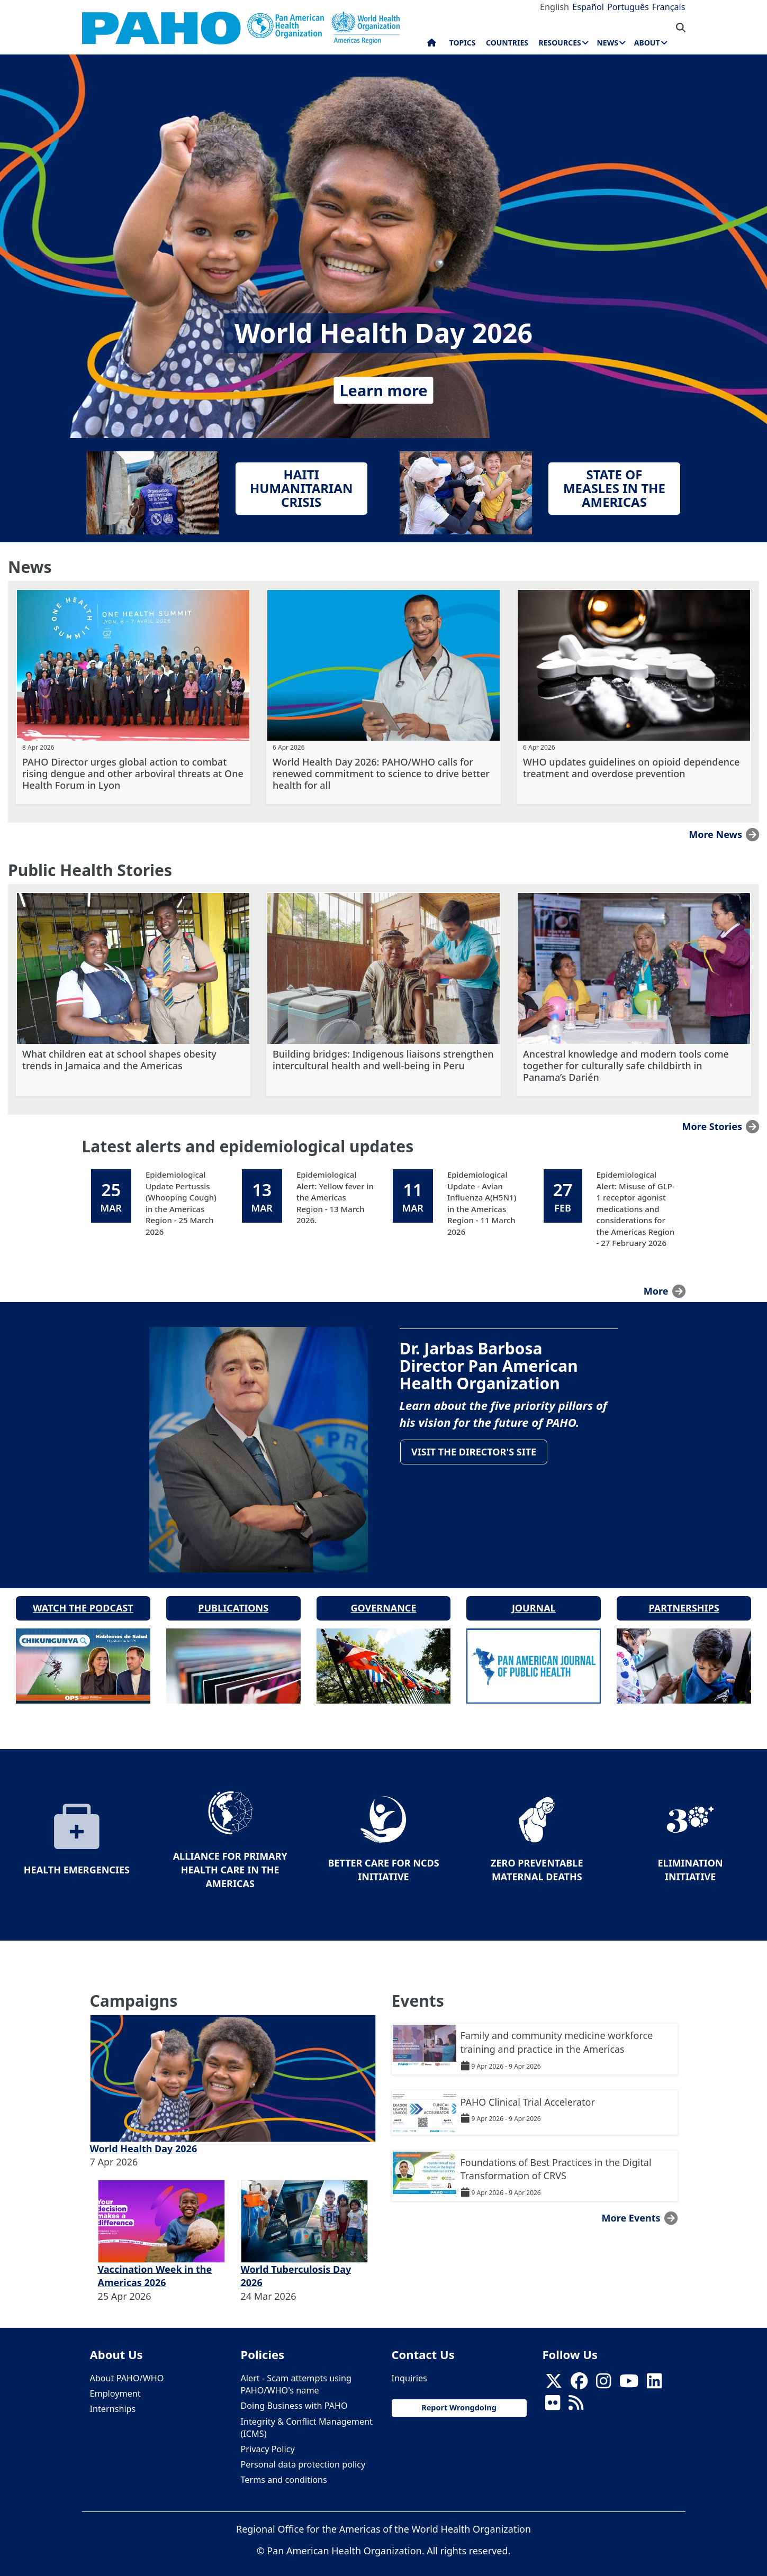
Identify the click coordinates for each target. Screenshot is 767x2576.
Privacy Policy (268, 2440)
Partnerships (683, 1598)
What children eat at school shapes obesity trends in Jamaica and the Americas (119, 1059)
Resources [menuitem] (560, 43)
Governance (383, 1598)
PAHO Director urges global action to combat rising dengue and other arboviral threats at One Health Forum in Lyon (132, 773)
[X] (553, 2375)
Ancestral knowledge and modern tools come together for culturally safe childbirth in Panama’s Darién (626, 1065)
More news (715, 834)
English (554, 7)
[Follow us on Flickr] (552, 2396)
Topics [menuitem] (462, 43)
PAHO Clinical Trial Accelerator (528, 2092)
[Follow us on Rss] (576, 2396)
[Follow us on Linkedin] (654, 2375)
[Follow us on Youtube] (628, 2375)
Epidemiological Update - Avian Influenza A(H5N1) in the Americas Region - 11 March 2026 (481, 1202)
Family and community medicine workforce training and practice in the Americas (557, 2033)
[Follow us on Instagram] (603, 2375)
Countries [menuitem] (507, 43)
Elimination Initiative (690, 1860)
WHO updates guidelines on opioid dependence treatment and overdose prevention (631, 767)
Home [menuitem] (431, 45)
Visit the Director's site (475, 1453)
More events (631, 2208)
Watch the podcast (83, 1598)
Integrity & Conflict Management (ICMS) (307, 2418)
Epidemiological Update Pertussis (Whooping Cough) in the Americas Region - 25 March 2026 (181, 1202)
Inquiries (409, 2369)
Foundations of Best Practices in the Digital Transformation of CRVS (556, 2159)
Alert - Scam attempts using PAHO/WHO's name (296, 2375)
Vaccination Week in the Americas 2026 (155, 2266)
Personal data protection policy (303, 2455)
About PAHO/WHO (127, 2369)
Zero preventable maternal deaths (537, 1860)
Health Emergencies (77, 1860)
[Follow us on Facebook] (579, 2375)
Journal (534, 1598)
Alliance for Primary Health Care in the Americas (230, 1860)
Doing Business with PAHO (294, 2396)
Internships (113, 2400)
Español (588, 7)
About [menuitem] (647, 43)
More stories (712, 1126)
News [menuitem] (607, 43)
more (656, 1291)
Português (628, 7)
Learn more (383, 390)
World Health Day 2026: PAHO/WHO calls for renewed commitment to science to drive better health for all (381, 773)
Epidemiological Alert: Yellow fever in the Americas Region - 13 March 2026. (335, 1197)
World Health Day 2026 (143, 2139)
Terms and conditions (284, 2471)
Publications (233, 1598)
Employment (115, 2384)
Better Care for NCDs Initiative (383, 1860)
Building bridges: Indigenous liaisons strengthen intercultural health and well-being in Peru (383, 1059)
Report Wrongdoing (459, 2398)
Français (668, 7)
